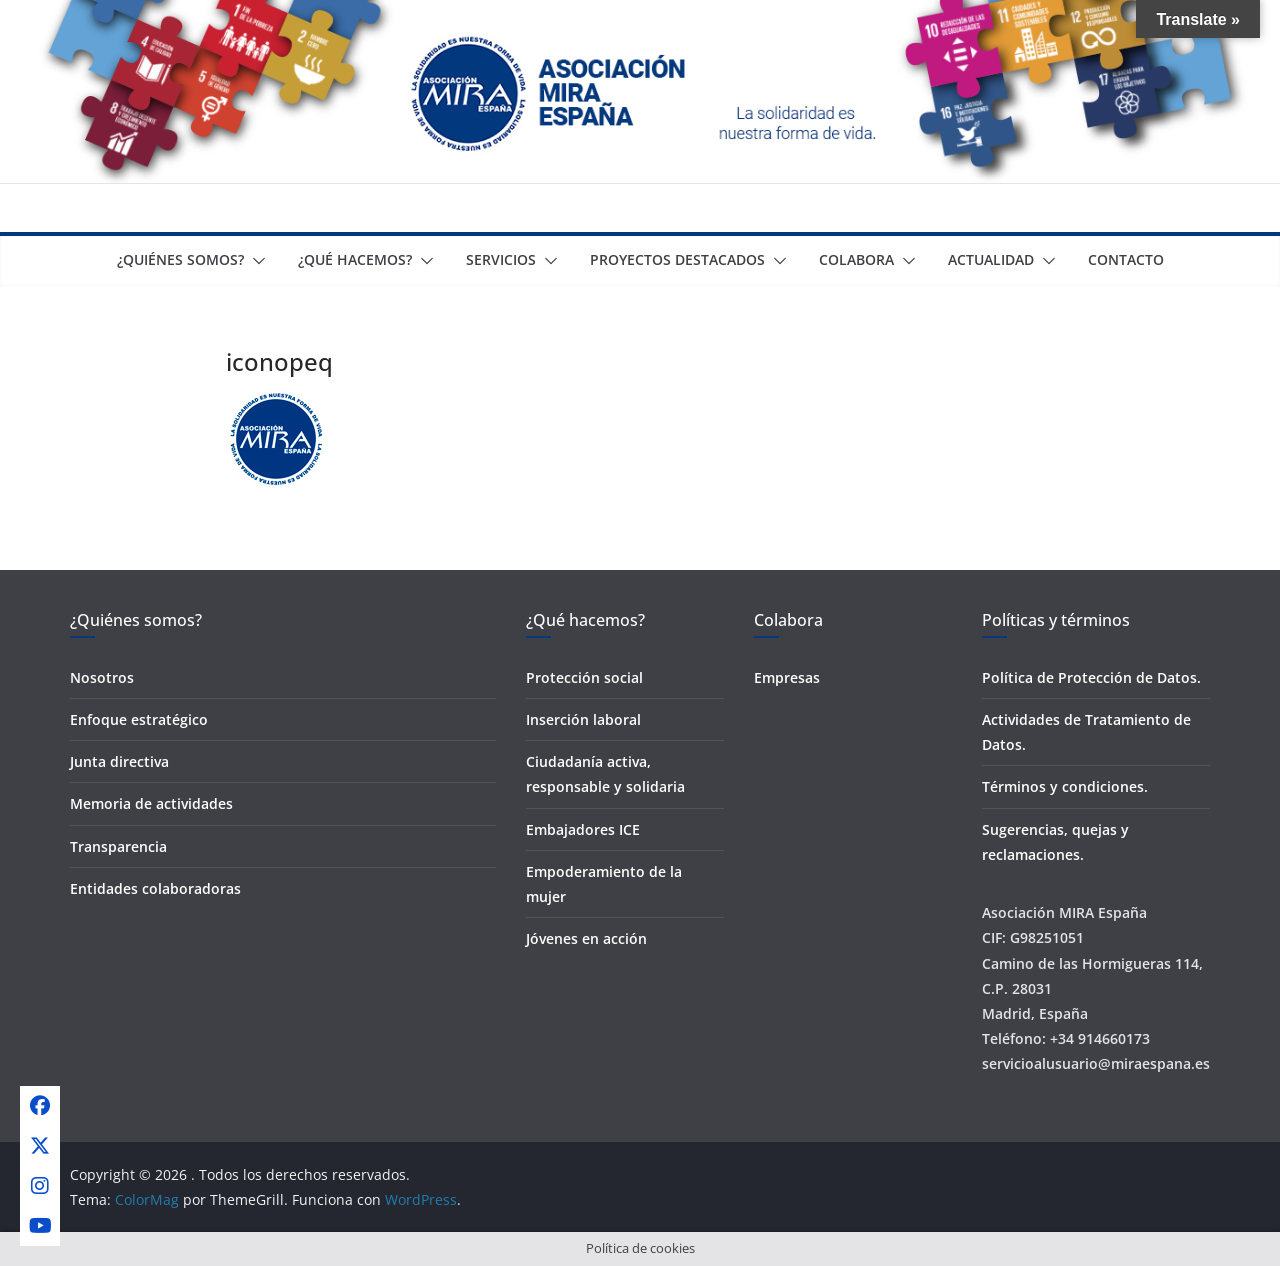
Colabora (856, 259)
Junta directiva (119, 761)
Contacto (1126, 259)
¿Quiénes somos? (180, 259)
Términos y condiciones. (1065, 786)
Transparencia (118, 846)
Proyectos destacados (677, 259)
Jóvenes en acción (586, 938)
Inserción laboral (583, 719)
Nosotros (102, 677)
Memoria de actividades (151, 803)
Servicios (501, 259)
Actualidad (991, 259)
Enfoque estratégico (139, 719)
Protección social (584, 677)
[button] (255, 261)
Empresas (787, 677)
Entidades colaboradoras (155, 888)
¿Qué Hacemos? (355, 259)
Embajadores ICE (583, 829)
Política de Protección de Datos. (1091, 677)
